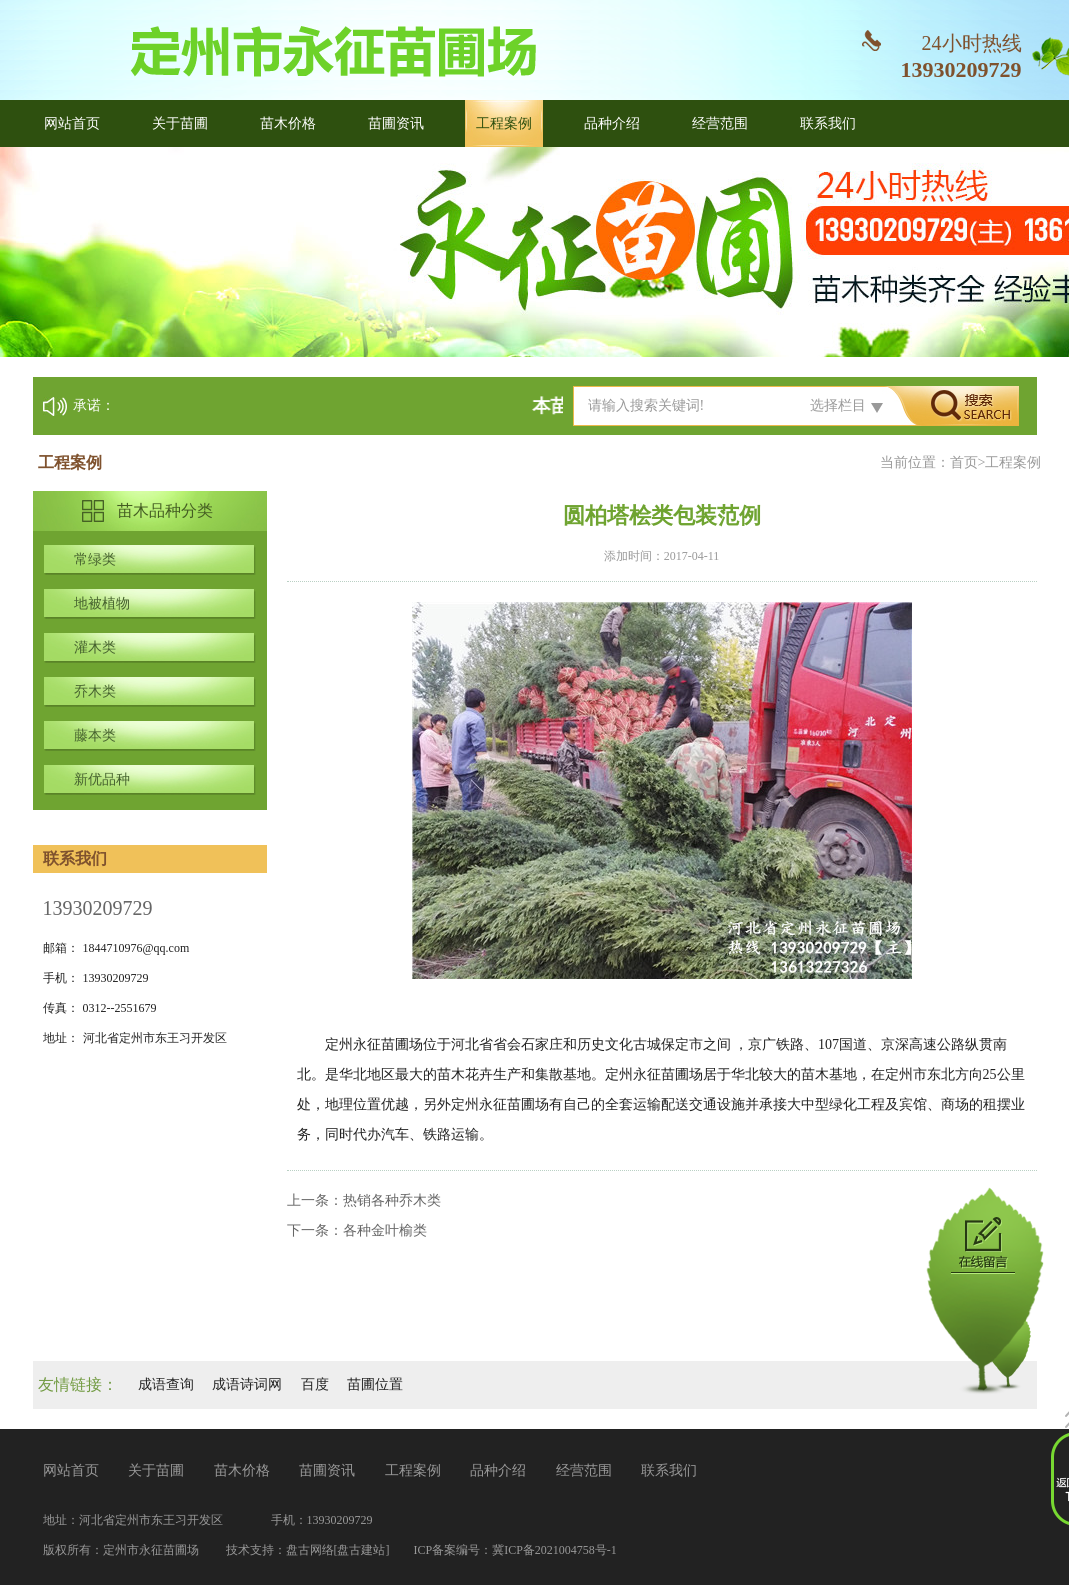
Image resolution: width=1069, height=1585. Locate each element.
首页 (964, 462)
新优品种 (102, 779)
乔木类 (95, 691)
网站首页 (72, 123)
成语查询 (166, 1384)
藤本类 (95, 735)
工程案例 (504, 123)
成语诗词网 (247, 1384)
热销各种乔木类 (392, 1200)
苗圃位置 (375, 1384)
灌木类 (95, 647)
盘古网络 (310, 1550)
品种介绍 (612, 123)
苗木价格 (288, 123)
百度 (315, 1384)
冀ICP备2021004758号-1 (554, 1550)
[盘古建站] (362, 1550)
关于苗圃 (180, 123)
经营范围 (720, 123)
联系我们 (828, 123)
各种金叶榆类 (385, 1230)
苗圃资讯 (396, 123)
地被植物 (102, 603)
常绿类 (95, 559)
